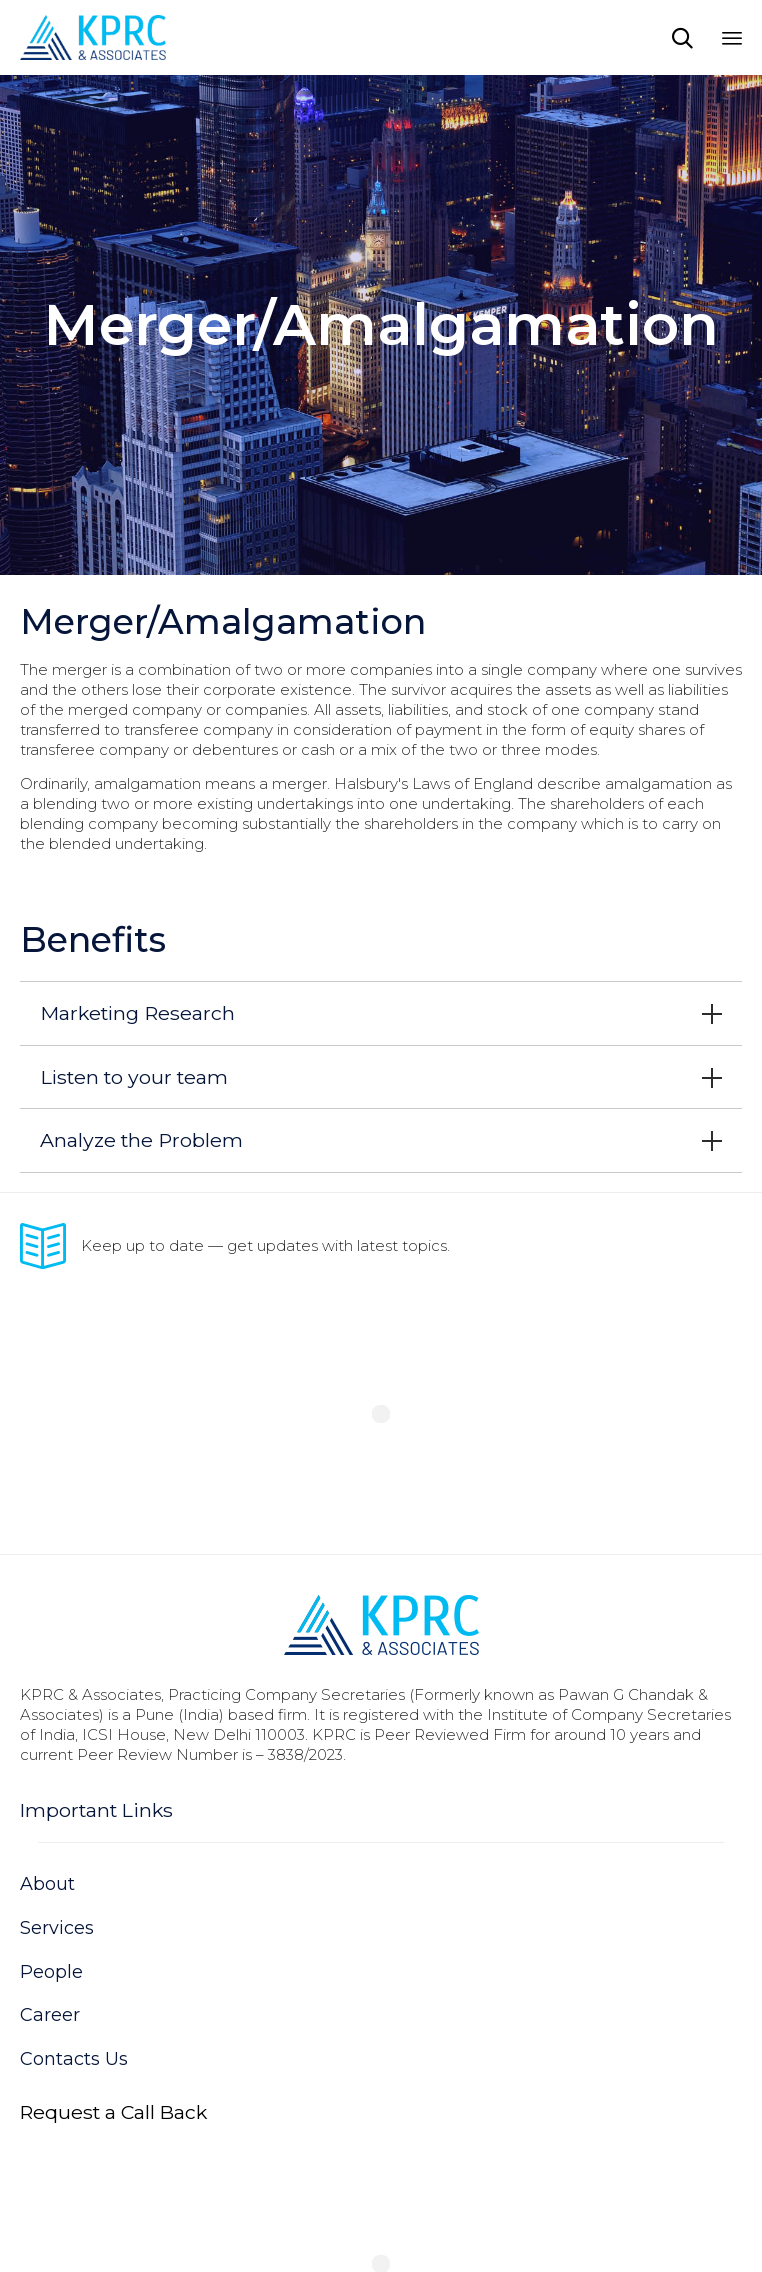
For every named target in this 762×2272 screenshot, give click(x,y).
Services (57, 1928)
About (47, 1884)
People (51, 1972)
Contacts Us (74, 2059)
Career (50, 2015)
